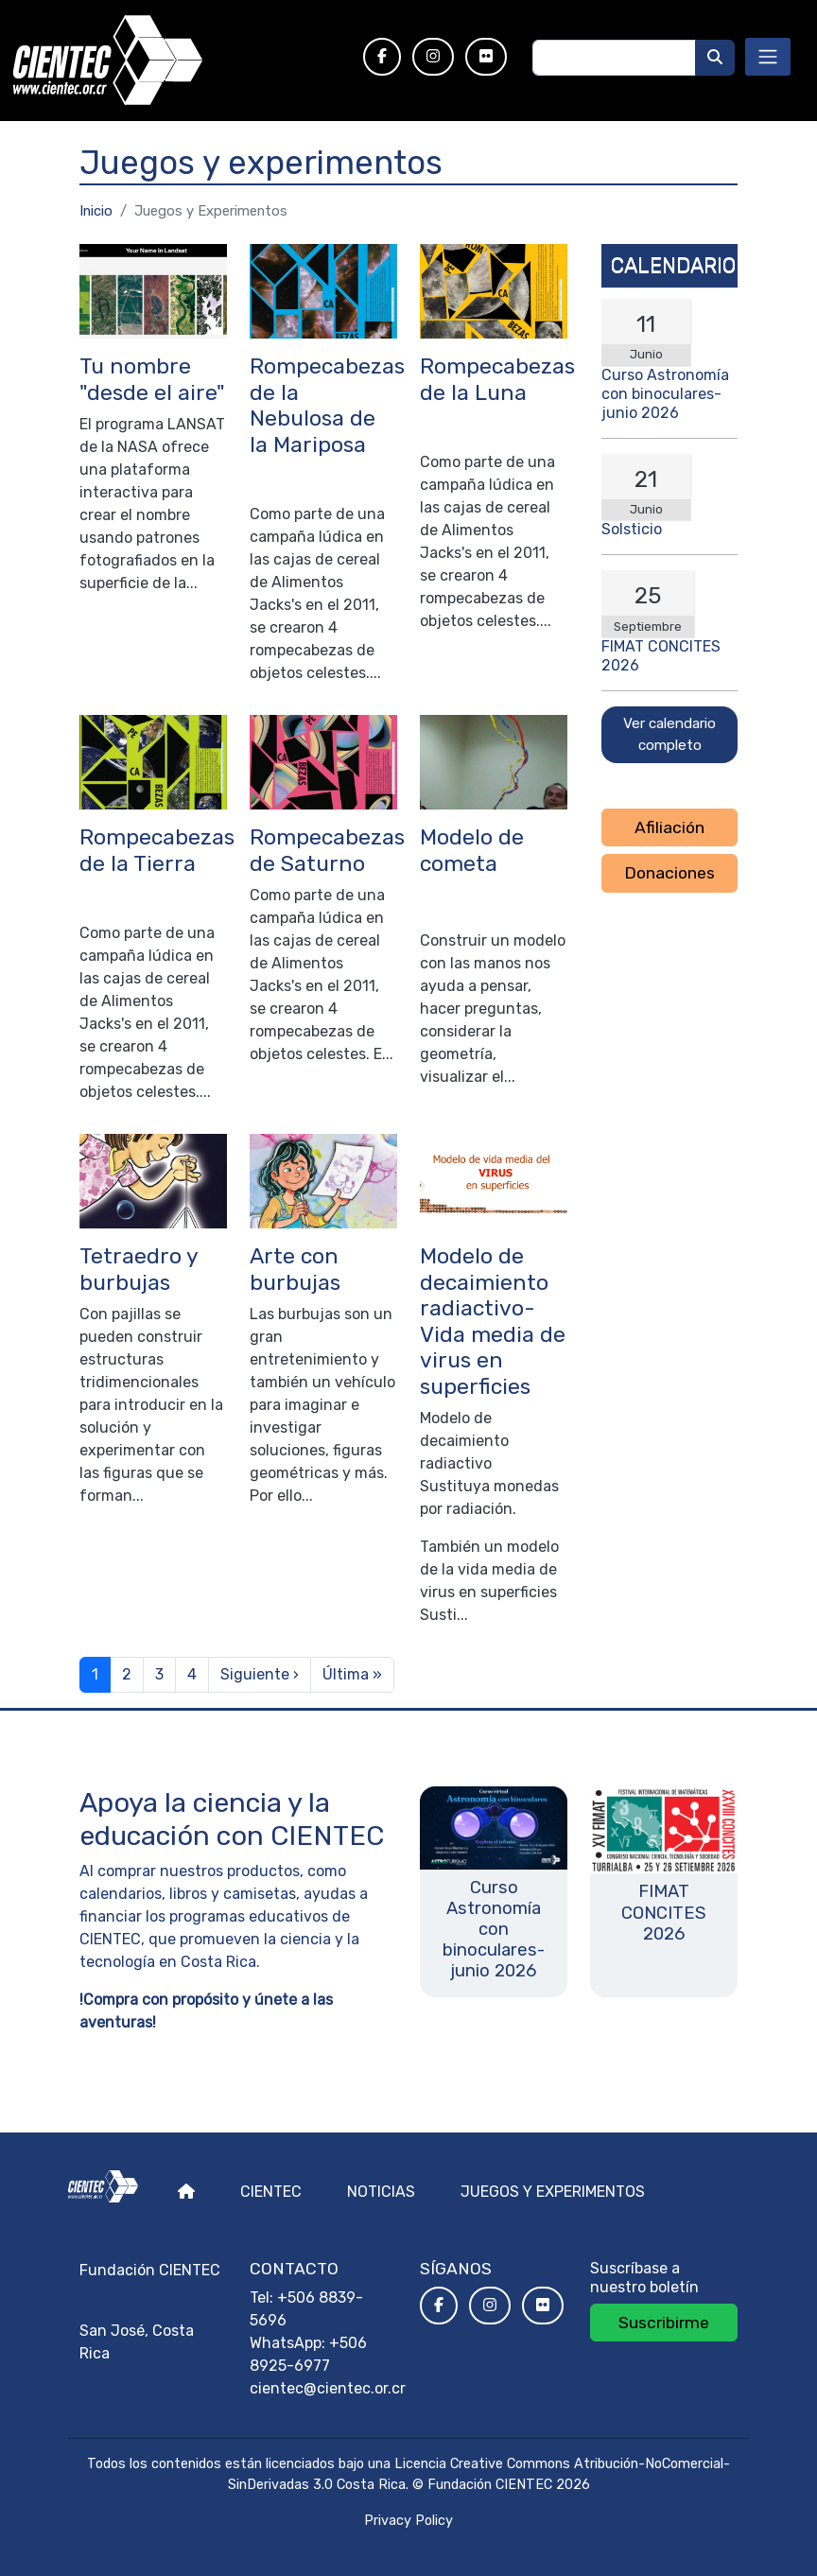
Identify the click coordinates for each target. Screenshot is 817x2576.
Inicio (96, 210)
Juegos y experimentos (553, 2192)
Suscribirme (663, 2322)
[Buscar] (715, 58)
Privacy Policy (408, 2521)
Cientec (271, 2192)
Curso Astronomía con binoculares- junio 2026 (665, 394)
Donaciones (669, 872)
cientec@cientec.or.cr (328, 2388)
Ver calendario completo (669, 734)
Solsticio (631, 529)
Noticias (381, 2192)
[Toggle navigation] (768, 57)
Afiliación (669, 827)
